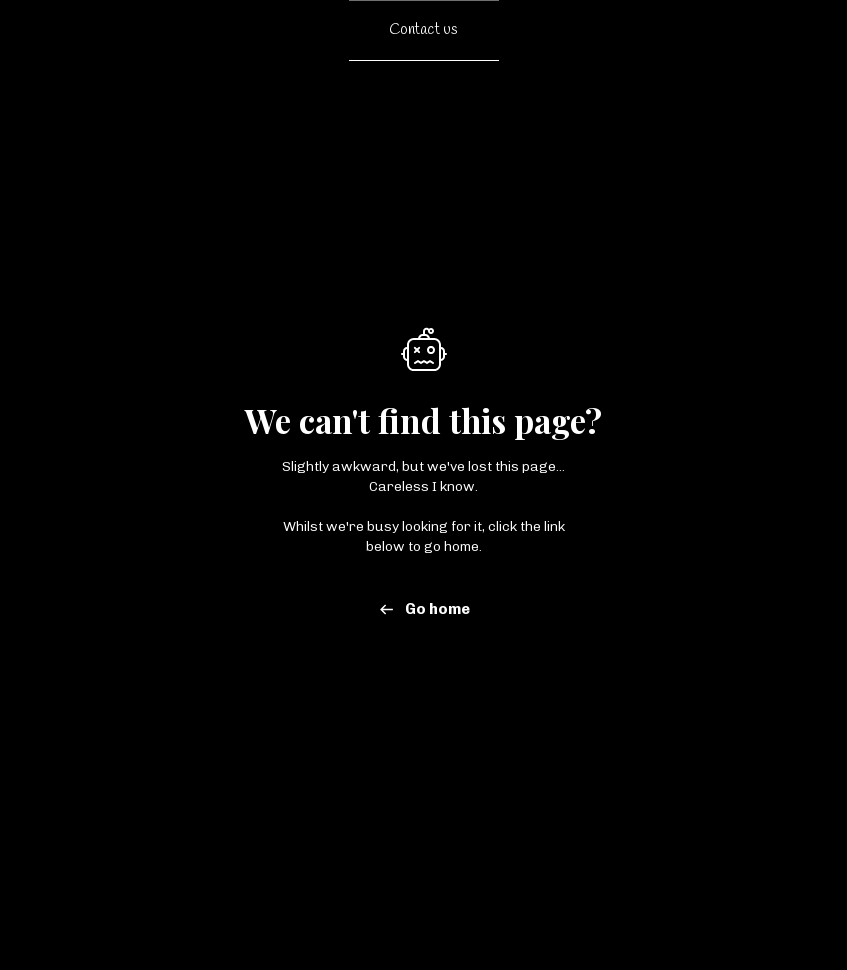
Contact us (423, 30)
